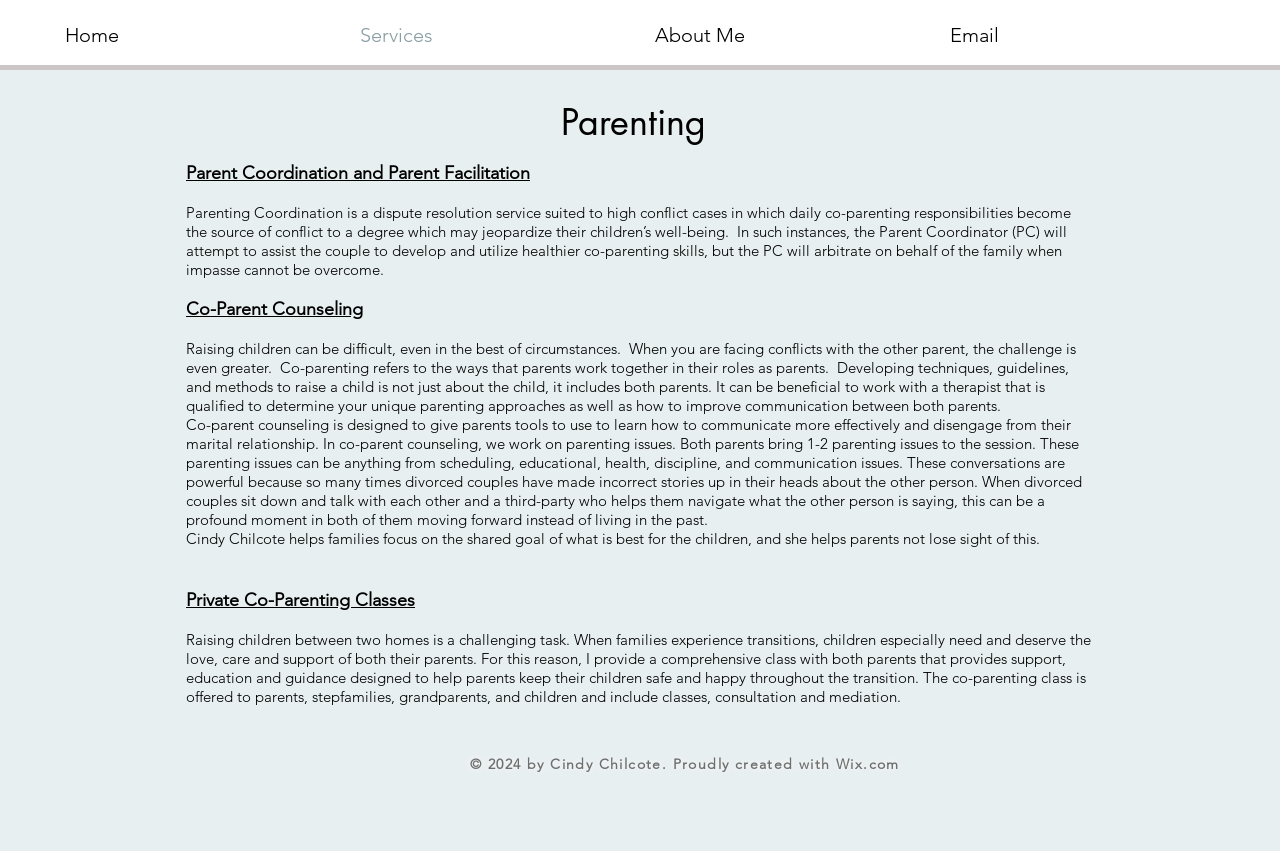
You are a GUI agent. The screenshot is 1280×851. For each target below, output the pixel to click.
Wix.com (868, 764)
